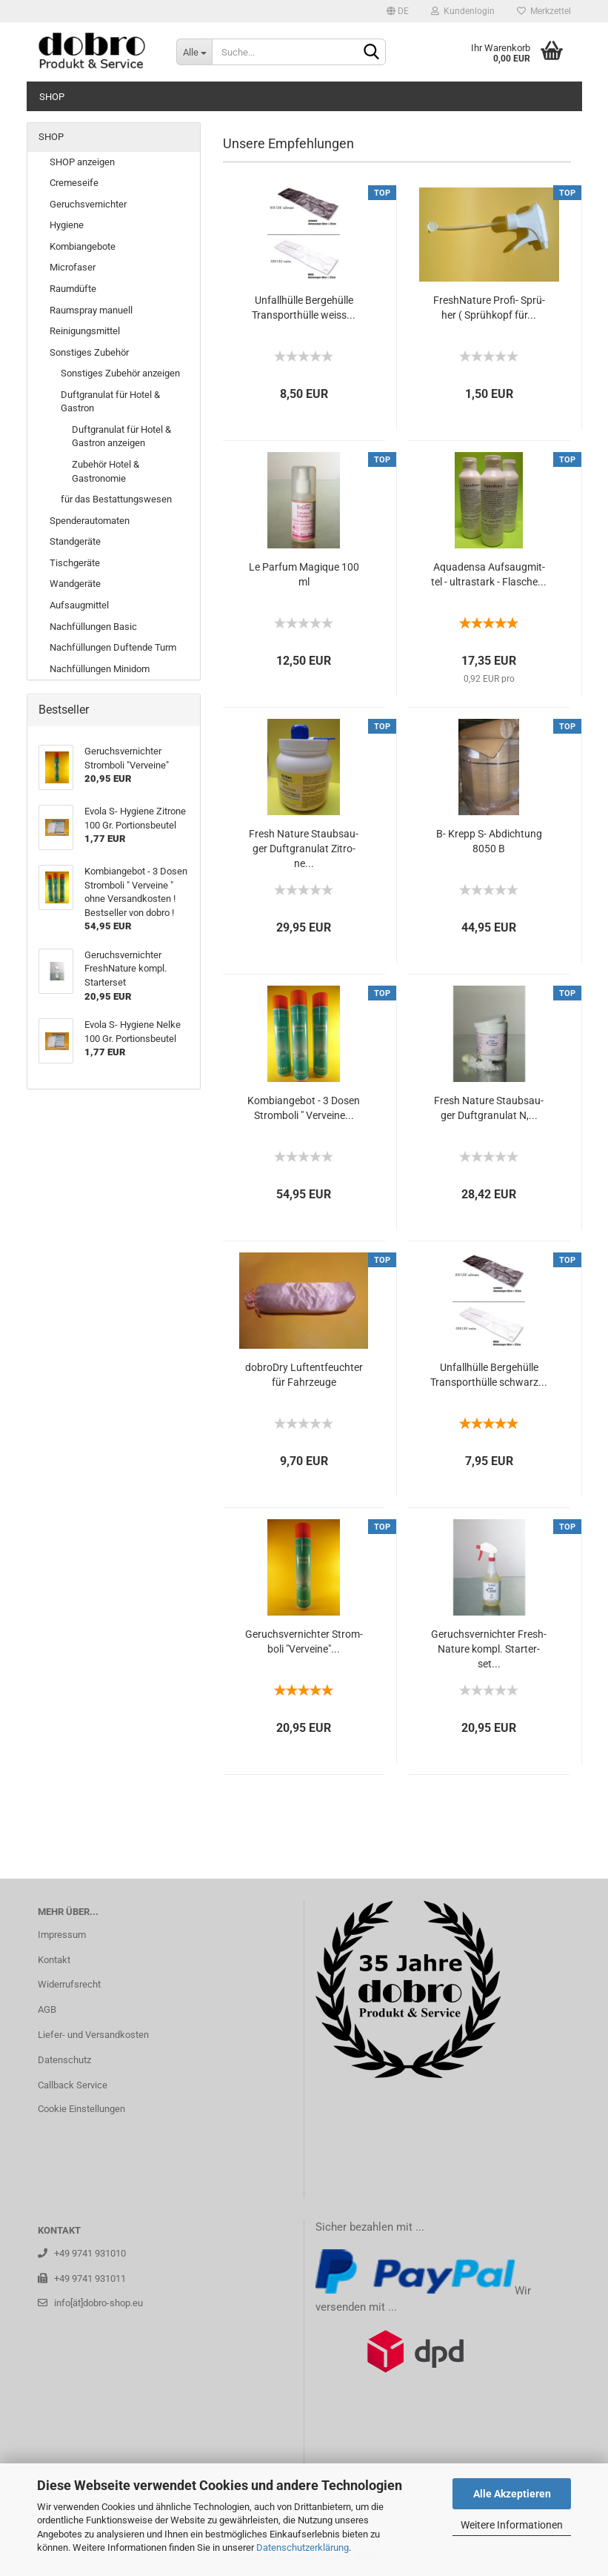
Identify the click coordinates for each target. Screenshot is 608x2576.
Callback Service (72, 2085)
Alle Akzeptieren (512, 2494)
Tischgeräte (75, 562)
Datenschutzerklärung (302, 2547)
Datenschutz (64, 2059)
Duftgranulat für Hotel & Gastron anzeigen (121, 436)
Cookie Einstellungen (81, 2108)
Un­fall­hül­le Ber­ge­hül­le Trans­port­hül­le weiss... (303, 307)
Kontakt (54, 1959)
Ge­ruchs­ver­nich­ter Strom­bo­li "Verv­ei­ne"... (304, 1641)
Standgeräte (75, 541)
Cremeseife (74, 182)
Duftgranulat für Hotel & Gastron (110, 401)
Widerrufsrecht (69, 1984)
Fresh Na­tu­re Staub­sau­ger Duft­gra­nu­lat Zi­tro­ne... (303, 848)
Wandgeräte (75, 583)
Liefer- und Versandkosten (93, 2034)
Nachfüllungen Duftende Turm (113, 647)
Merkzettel (544, 11)
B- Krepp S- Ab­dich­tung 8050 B (489, 841)
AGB (47, 2009)
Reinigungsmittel (85, 330)
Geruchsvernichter (88, 204)
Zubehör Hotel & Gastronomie (105, 471)
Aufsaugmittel (79, 605)
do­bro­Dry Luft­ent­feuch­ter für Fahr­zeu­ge (304, 1374)
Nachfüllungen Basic (93, 626)
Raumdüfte (73, 288)
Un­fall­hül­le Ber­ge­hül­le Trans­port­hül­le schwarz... (488, 1374)
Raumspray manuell (91, 310)
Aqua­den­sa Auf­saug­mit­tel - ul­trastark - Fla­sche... (489, 574)
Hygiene (67, 224)
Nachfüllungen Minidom (100, 668)
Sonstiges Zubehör (89, 352)
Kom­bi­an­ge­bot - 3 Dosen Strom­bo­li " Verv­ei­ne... (303, 1108)
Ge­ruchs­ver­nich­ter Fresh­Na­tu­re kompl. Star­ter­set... (489, 1649)
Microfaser (73, 267)
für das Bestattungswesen (116, 499)
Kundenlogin (463, 11)
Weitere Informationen (512, 2525)
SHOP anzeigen (82, 161)
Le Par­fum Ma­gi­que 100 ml (304, 574)
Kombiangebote (83, 246)
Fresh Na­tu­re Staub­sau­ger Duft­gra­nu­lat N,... (489, 1108)
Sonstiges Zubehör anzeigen (120, 373)
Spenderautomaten (90, 520)
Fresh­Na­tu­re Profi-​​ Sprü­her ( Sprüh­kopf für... (489, 307)
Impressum (62, 1934)
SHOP (51, 96)
